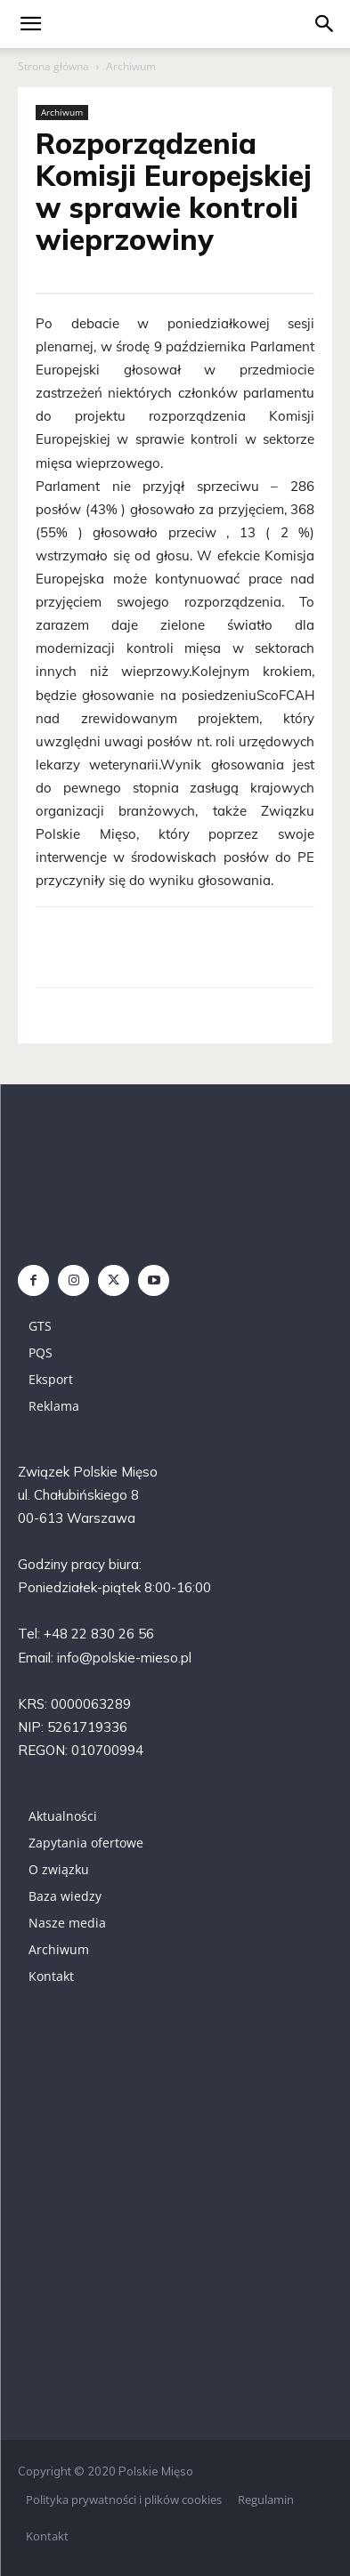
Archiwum (131, 66)
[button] (325, 24)
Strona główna (53, 66)
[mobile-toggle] (30, 24)
